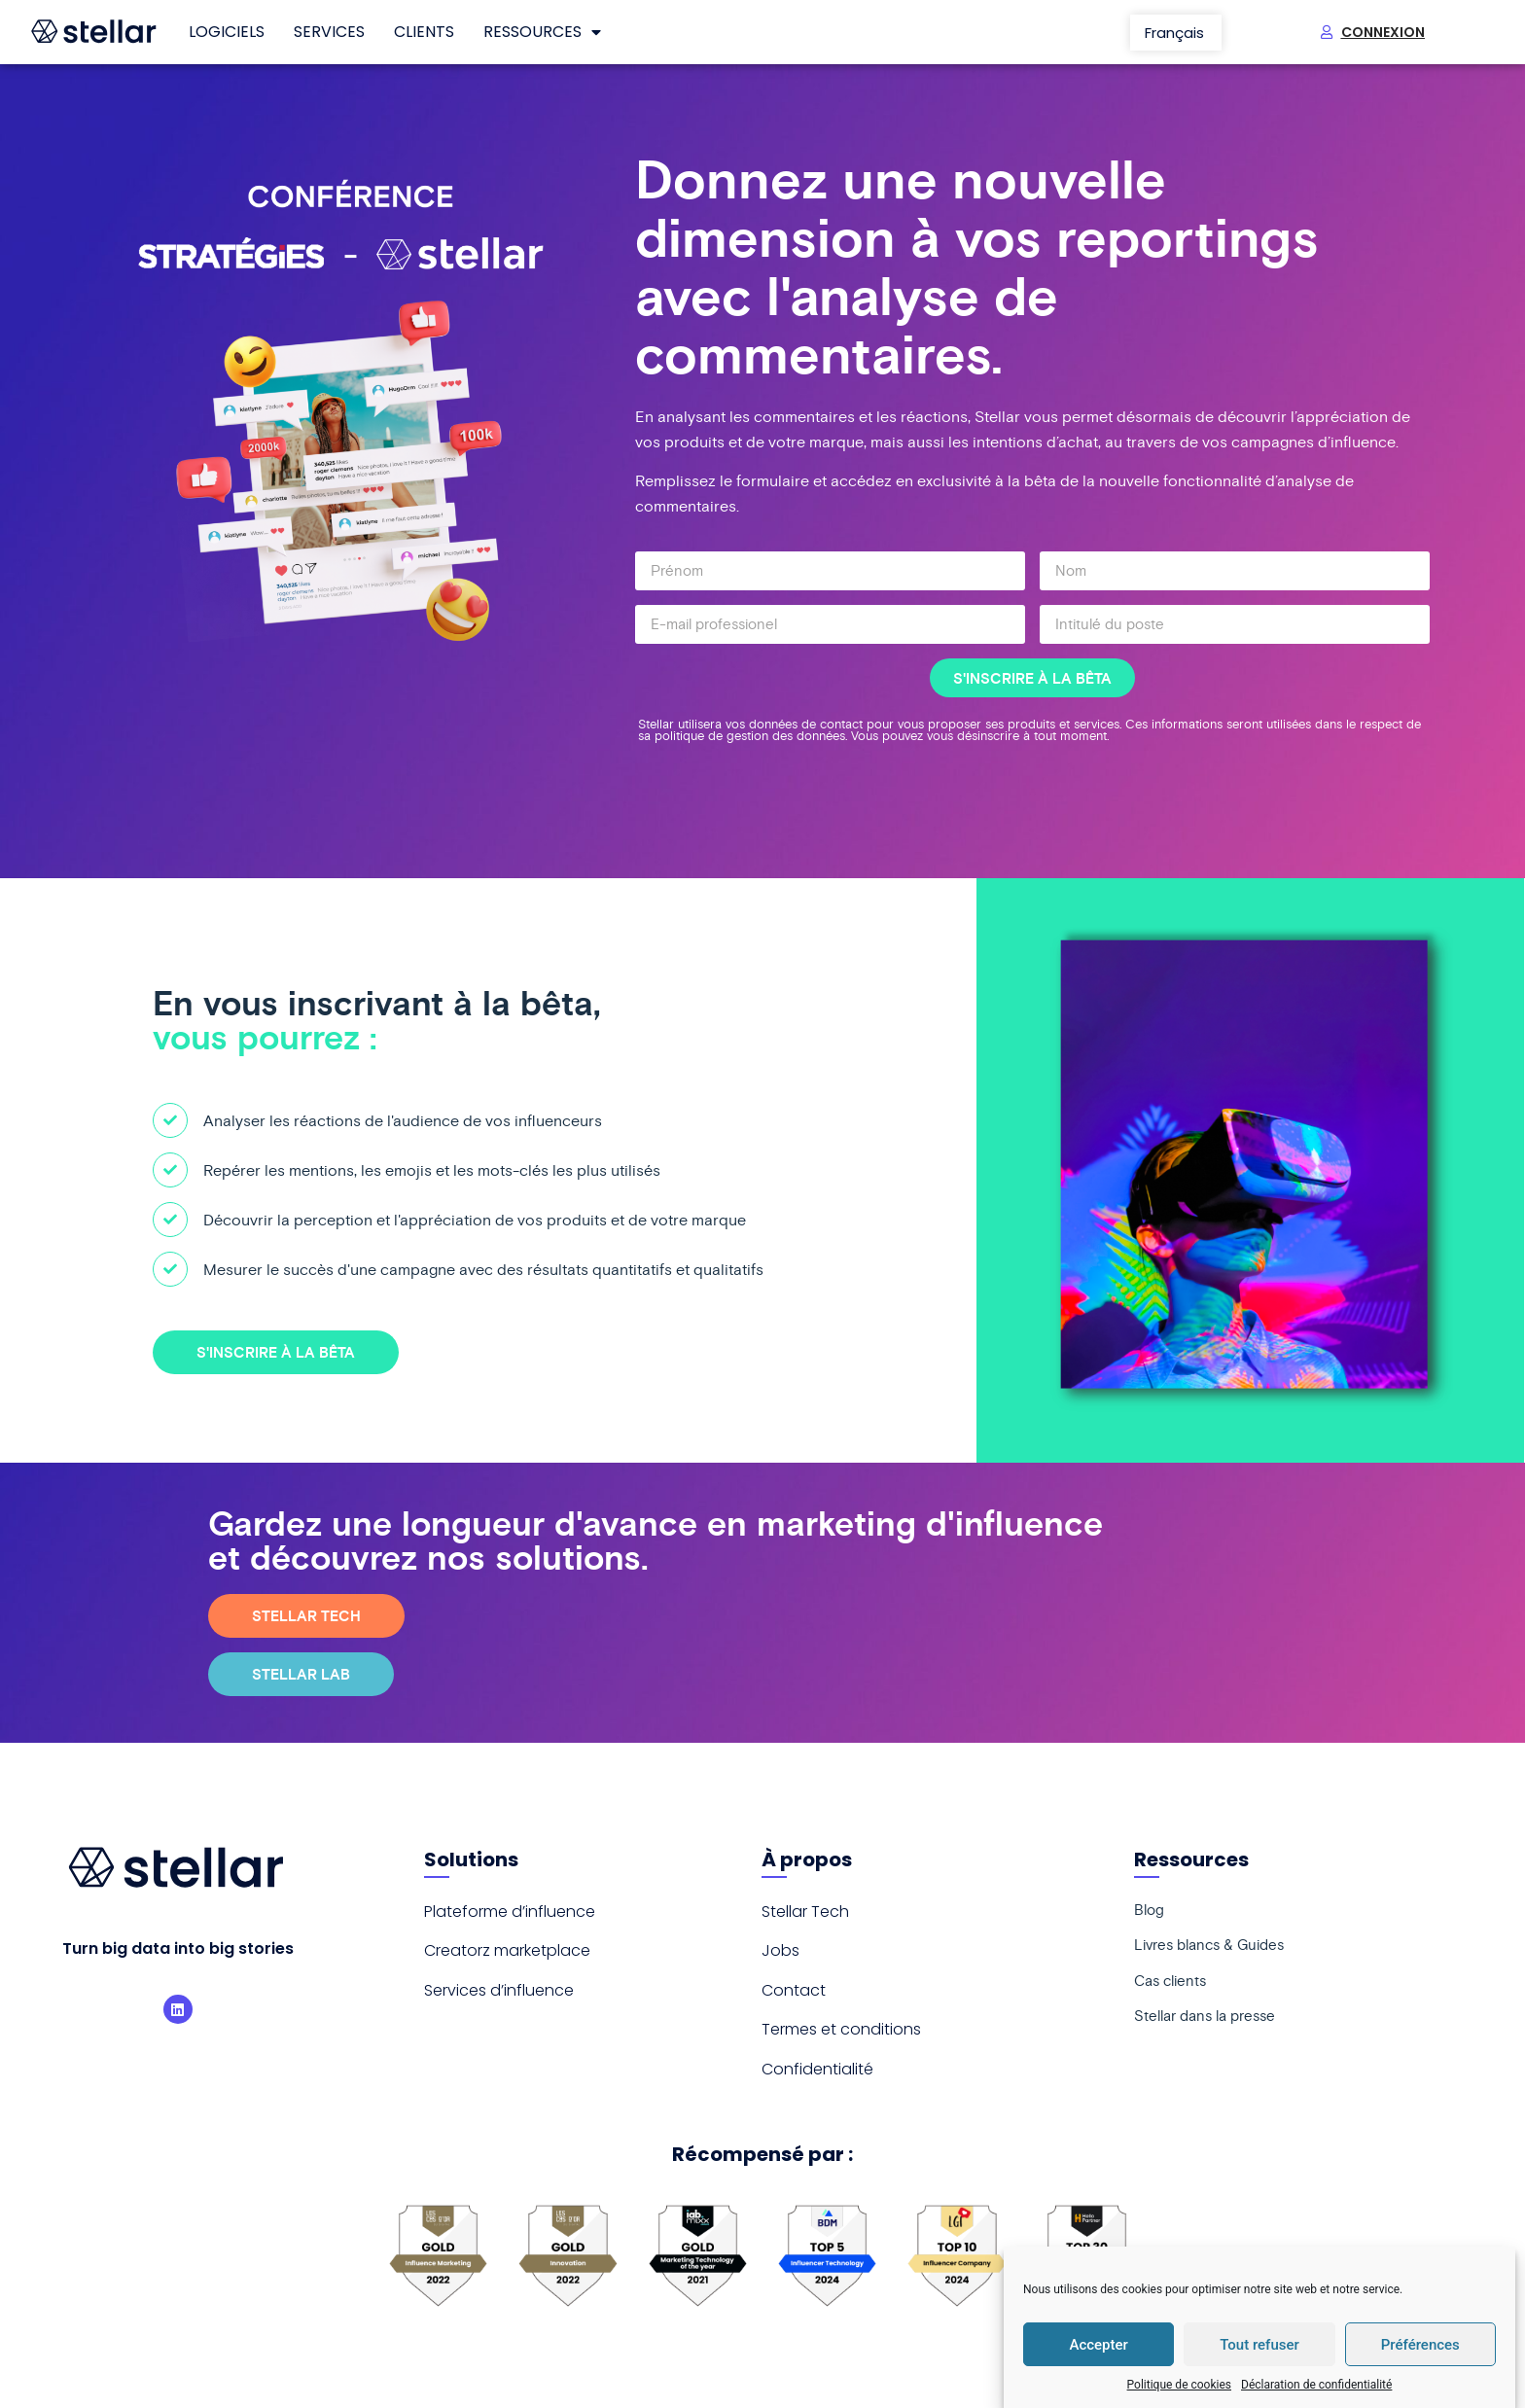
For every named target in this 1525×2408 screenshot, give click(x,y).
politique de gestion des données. (753, 735)
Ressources (542, 32)
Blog (1150, 1912)
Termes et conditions (841, 2029)
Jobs (780, 1950)
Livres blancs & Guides (1215, 1951)
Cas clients (1173, 1990)
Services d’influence (499, 1990)
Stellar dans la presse (1211, 2028)
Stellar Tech (805, 1911)
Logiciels (227, 31)
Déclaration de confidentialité (1316, 2384)
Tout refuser (1259, 2345)
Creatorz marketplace (507, 1950)
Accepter (1098, 2345)
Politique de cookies (1179, 2384)
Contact (794, 1990)
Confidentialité (817, 2069)
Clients (424, 31)
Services (329, 31)
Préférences (1420, 2345)
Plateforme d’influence (509, 1911)
